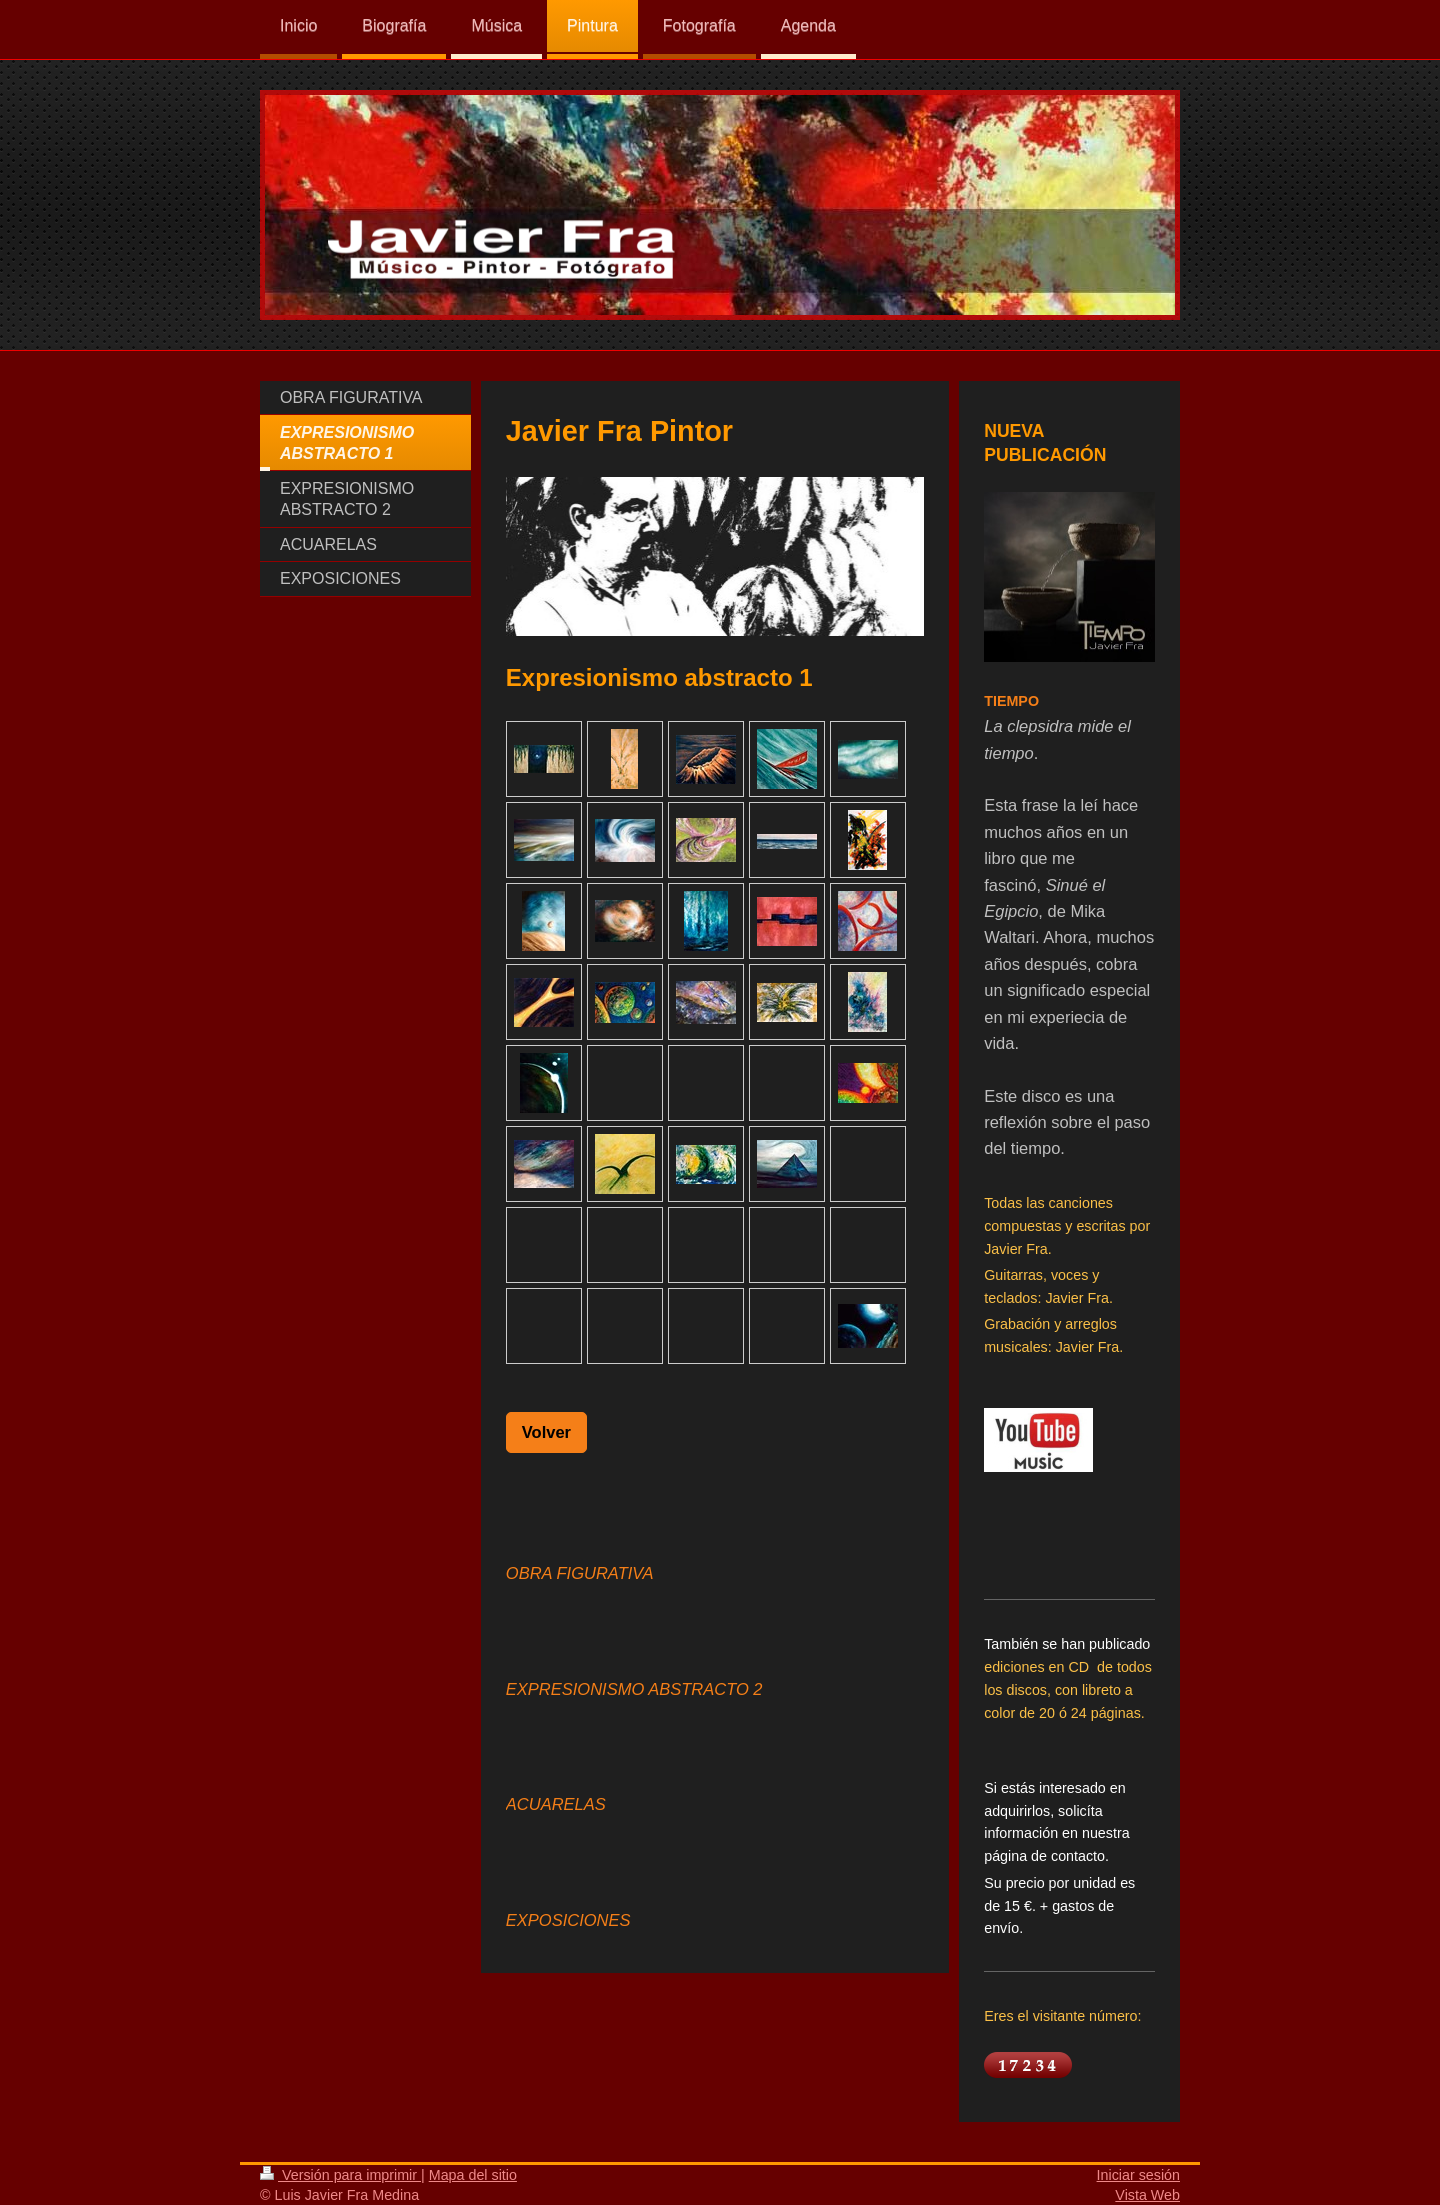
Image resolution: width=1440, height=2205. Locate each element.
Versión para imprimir (340, 2175)
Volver (546, 1432)
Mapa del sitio (473, 2175)
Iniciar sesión (1138, 2175)
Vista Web (1147, 2195)
